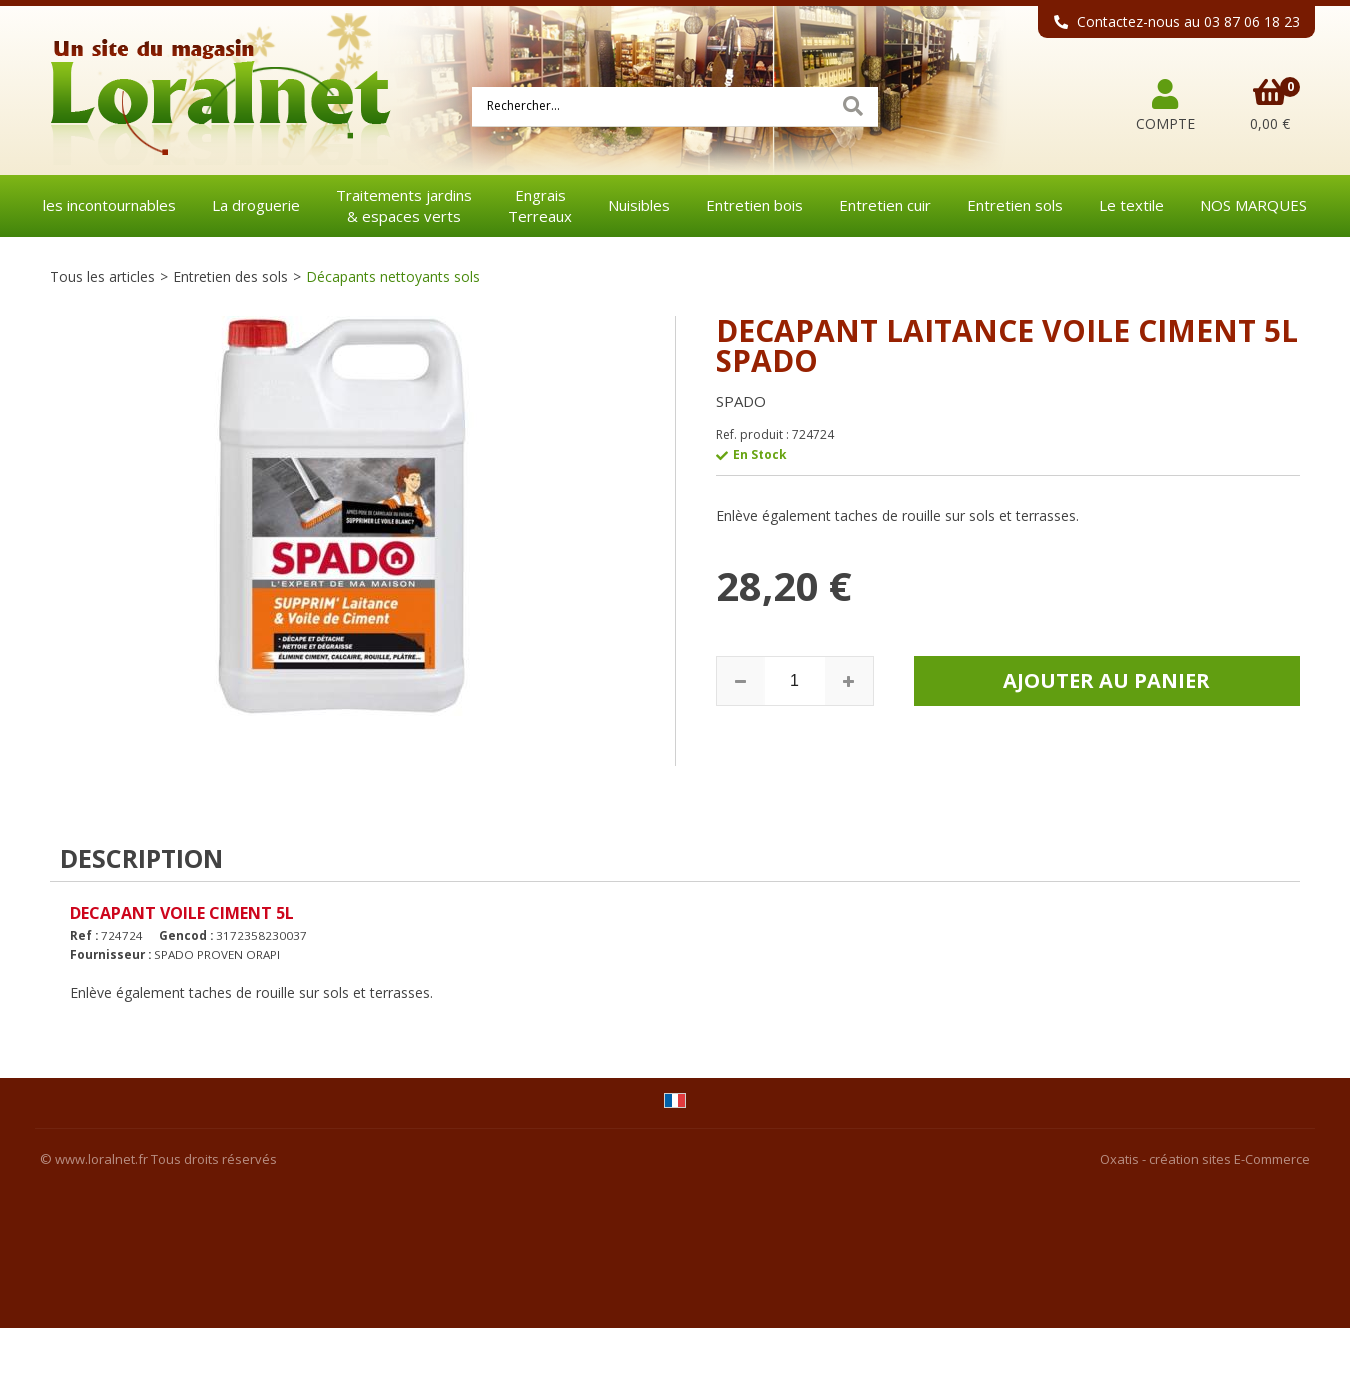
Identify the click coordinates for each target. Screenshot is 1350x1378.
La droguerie (256, 205)
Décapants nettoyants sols (393, 276)
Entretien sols (1015, 205)
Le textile (1131, 205)
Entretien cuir (885, 205)
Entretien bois (754, 205)
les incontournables (109, 205)
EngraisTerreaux (540, 205)
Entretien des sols (230, 276)
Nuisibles (639, 205)
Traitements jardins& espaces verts (404, 205)
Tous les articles (102, 276)
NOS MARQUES (1253, 205)
